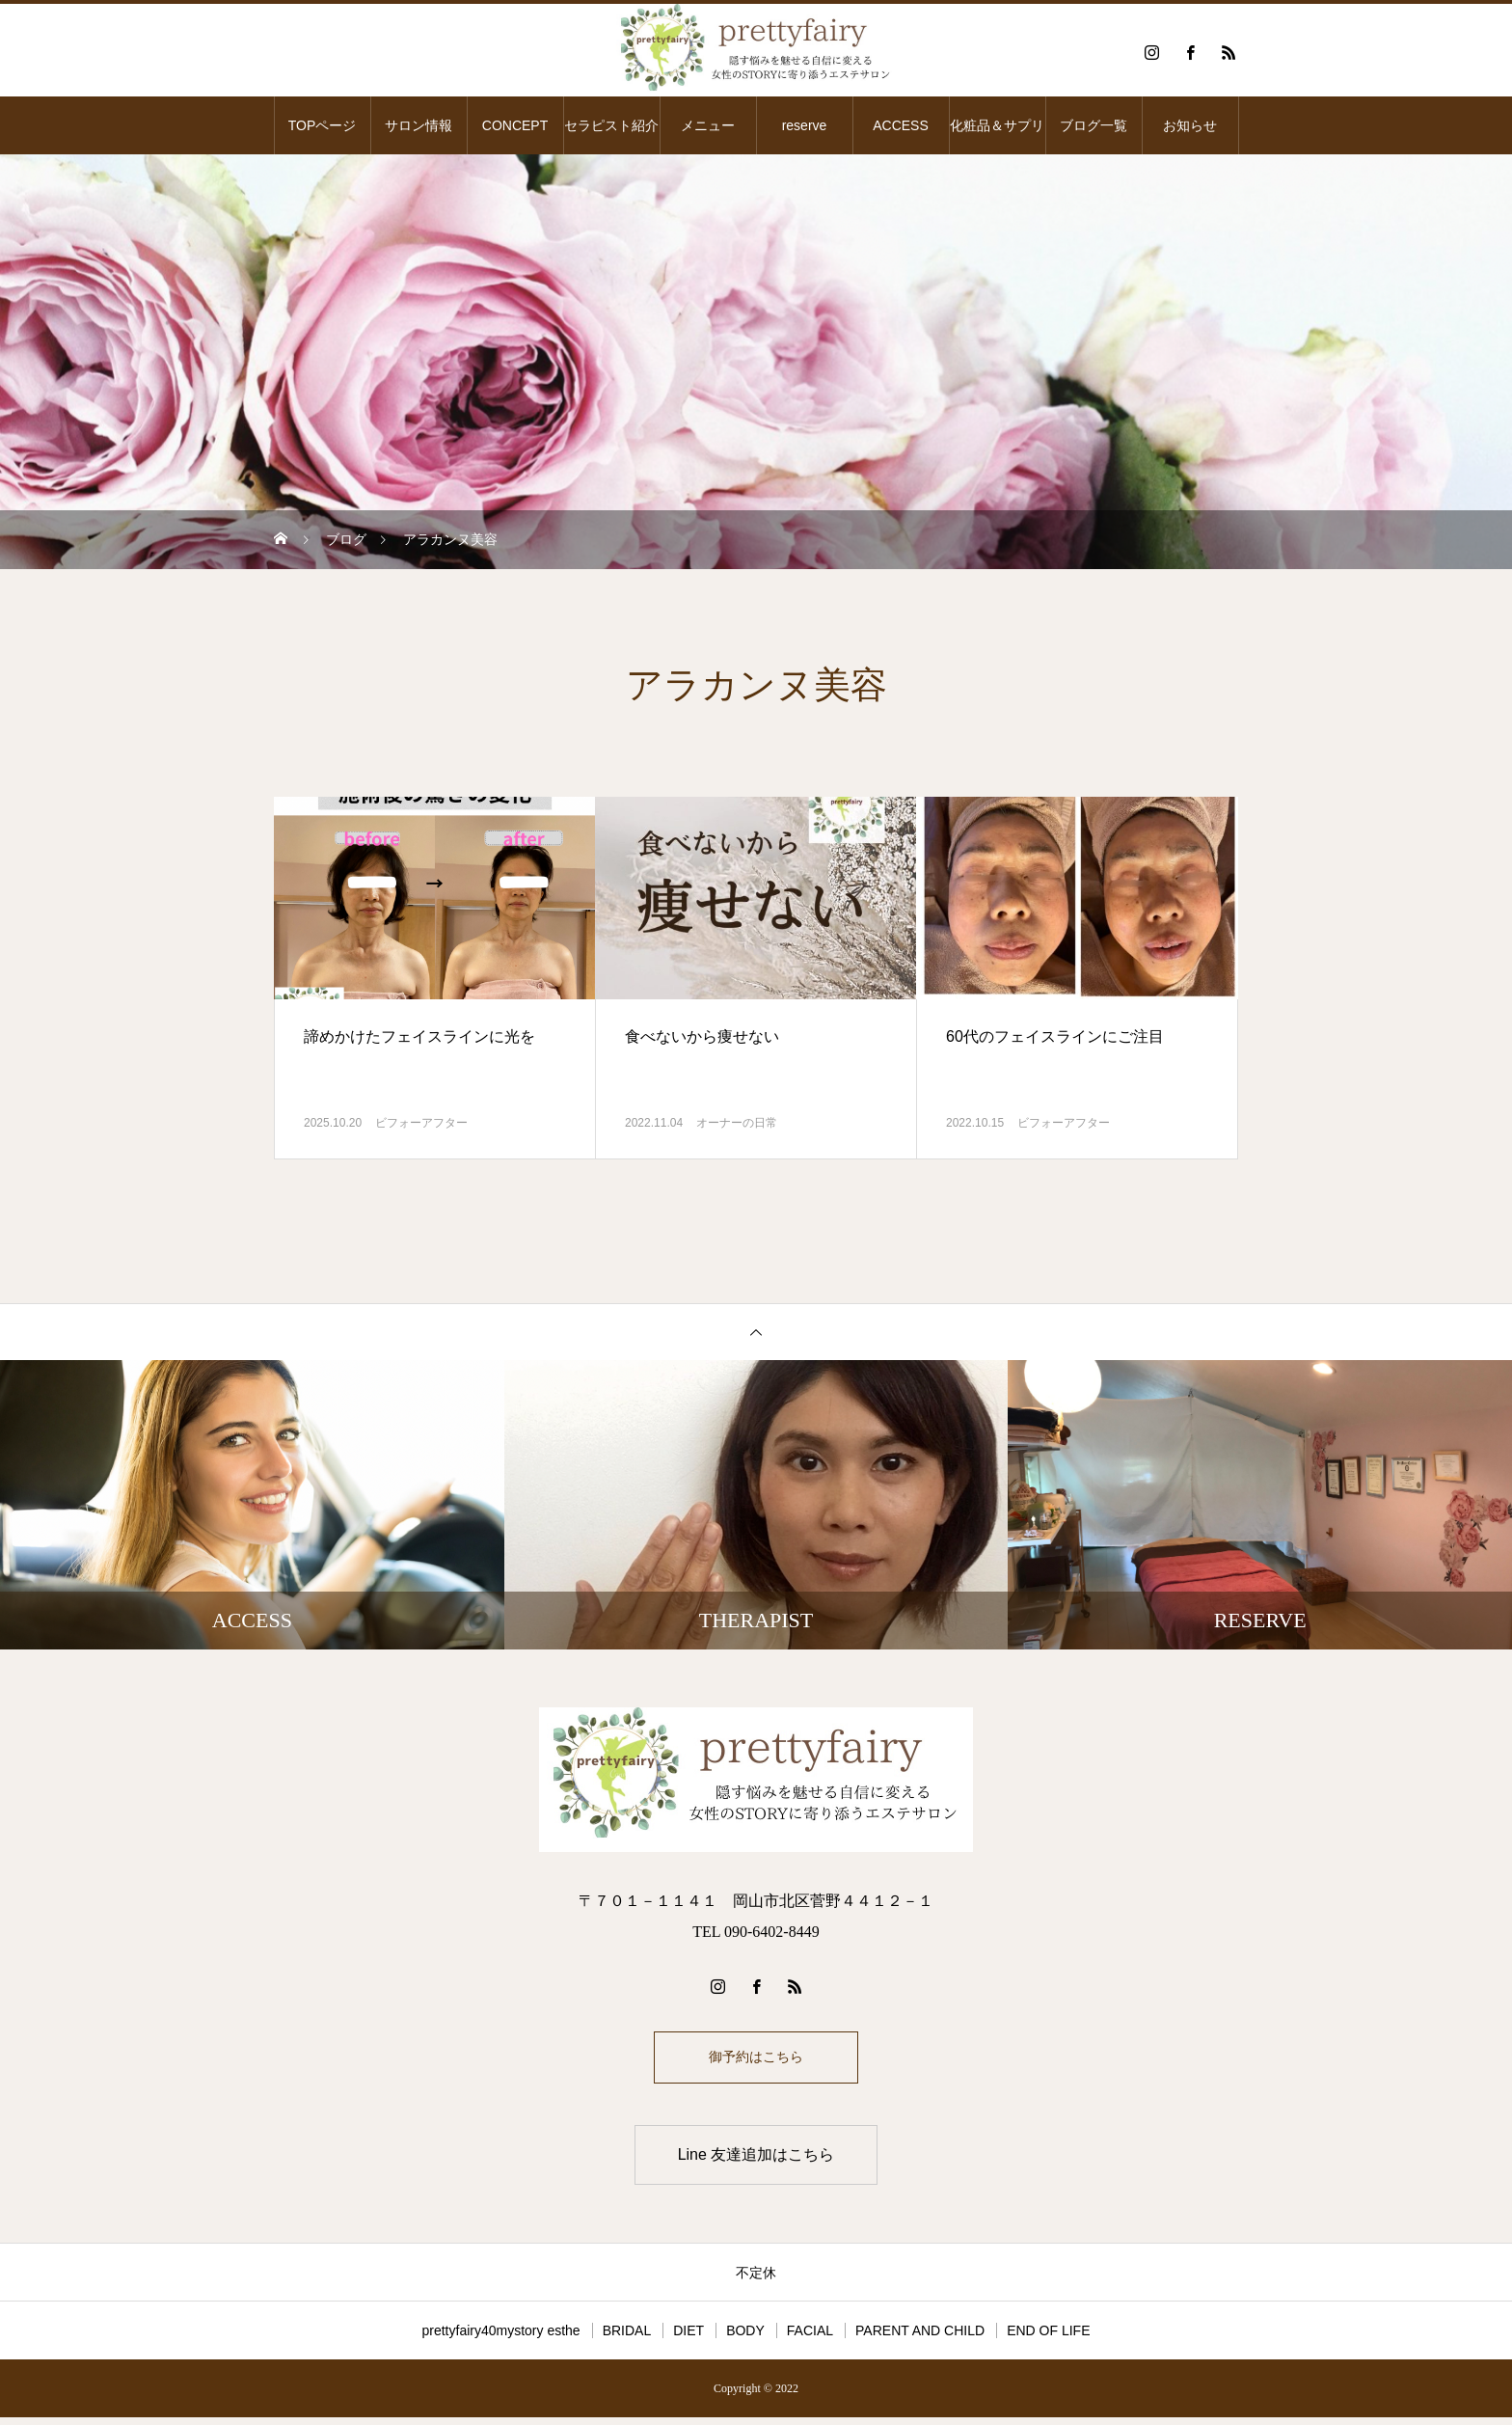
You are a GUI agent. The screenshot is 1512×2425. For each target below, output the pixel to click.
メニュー (708, 125)
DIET (688, 2338)
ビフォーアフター (421, 1123)
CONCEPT (515, 125)
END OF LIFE (1048, 2338)
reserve (804, 125)
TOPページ (322, 125)
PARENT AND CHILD (920, 2338)
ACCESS (901, 125)
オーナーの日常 (736, 1123)
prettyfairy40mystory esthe (500, 2338)
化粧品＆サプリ (997, 125)
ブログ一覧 (1093, 125)
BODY (745, 2338)
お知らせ (1190, 125)
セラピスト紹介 (611, 125)
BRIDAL (627, 2338)
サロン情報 (418, 125)
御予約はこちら (756, 2061)
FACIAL (810, 2338)
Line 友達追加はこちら (756, 2162)
